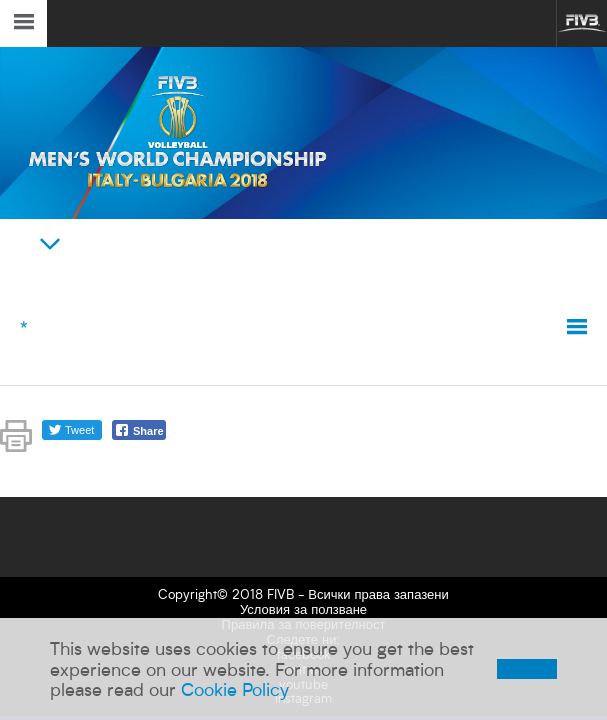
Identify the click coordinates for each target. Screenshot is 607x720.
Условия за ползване (303, 609)
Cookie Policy (235, 689)
